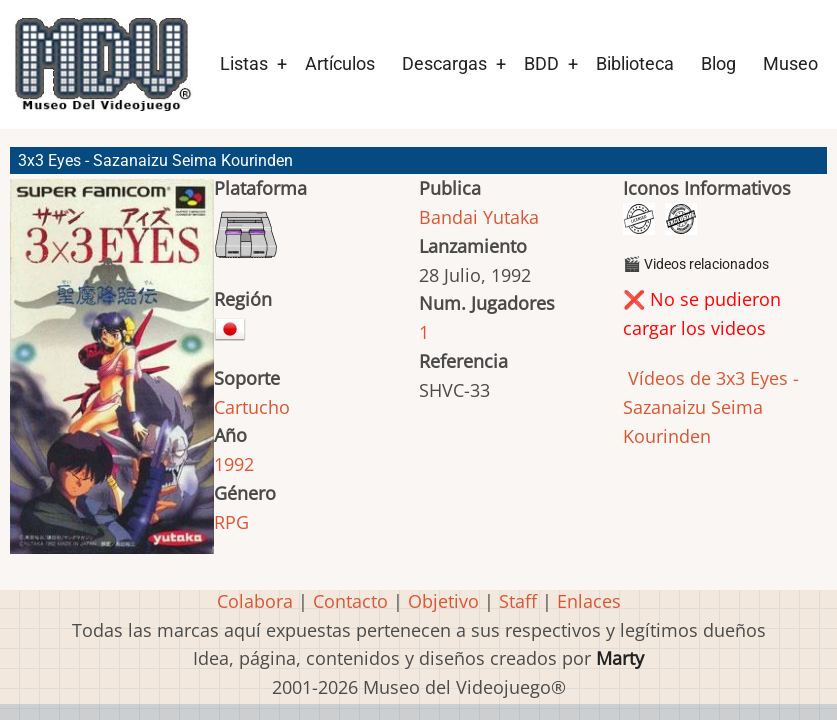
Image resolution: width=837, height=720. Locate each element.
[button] (112, 375)
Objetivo (443, 601)
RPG (231, 522)
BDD (541, 63)
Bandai (448, 217)
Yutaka (511, 217)
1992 (234, 464)
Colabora (255, 601)
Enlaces (589, 601)
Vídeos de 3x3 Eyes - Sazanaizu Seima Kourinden (711, 407)
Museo (790, 63)
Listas (244, 63)
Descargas (444, 63)
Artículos (340, 63)
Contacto (350, 601)
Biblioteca (635, 63)
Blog (718, 63)
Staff (518, 601)
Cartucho (252, 407)
